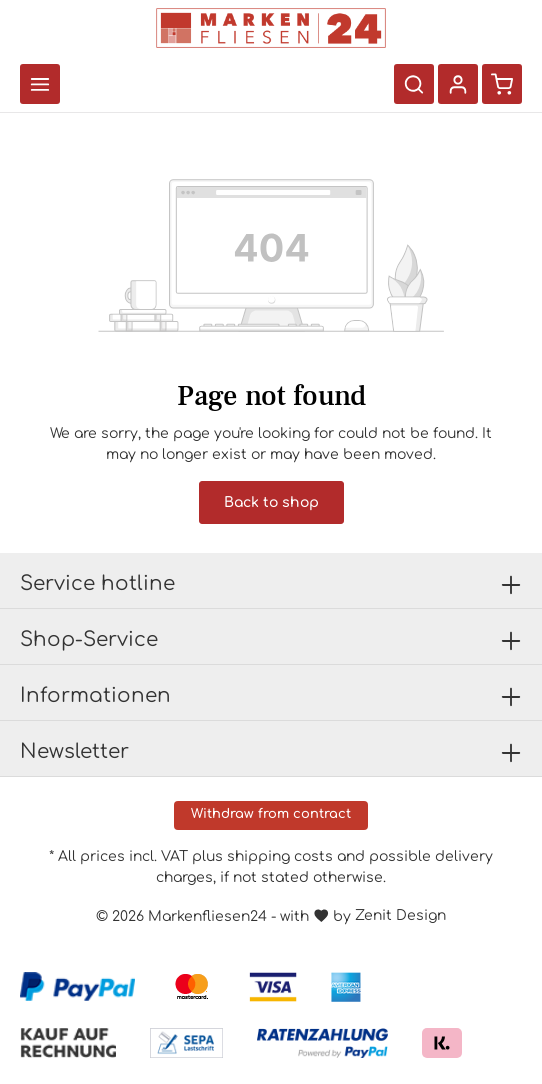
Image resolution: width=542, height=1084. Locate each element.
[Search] (414, 84)
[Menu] (40, 84)
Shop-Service (89, 639)
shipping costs (280, 856)
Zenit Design (400, 915)
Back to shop (271, 502)
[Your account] (458, 84)
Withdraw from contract (271, 814)
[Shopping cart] (502, 84)
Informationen (95, 695)
